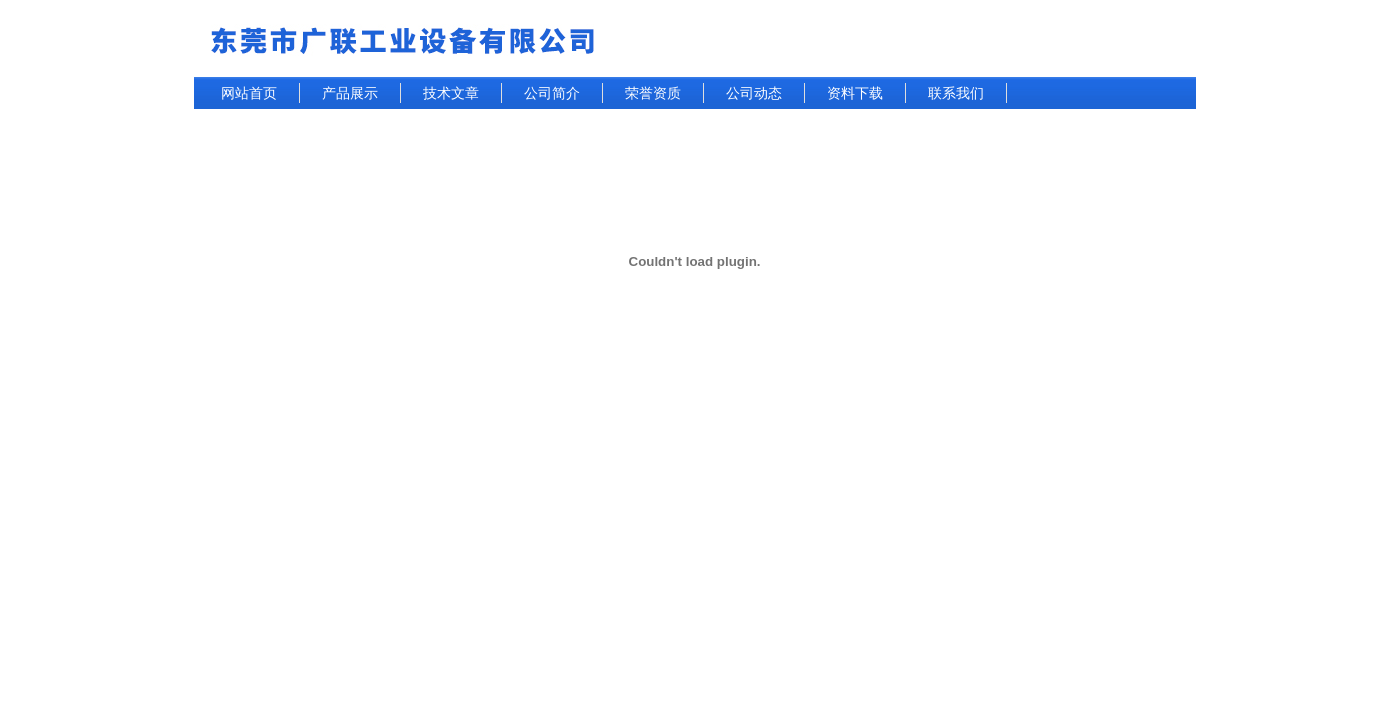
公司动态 (754, 93)
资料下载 (855, 93)
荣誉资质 (653, 93)
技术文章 (451, 93)
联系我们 (956, 93)
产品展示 (350, 93)
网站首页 (249, 93)
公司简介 (552, 93)
